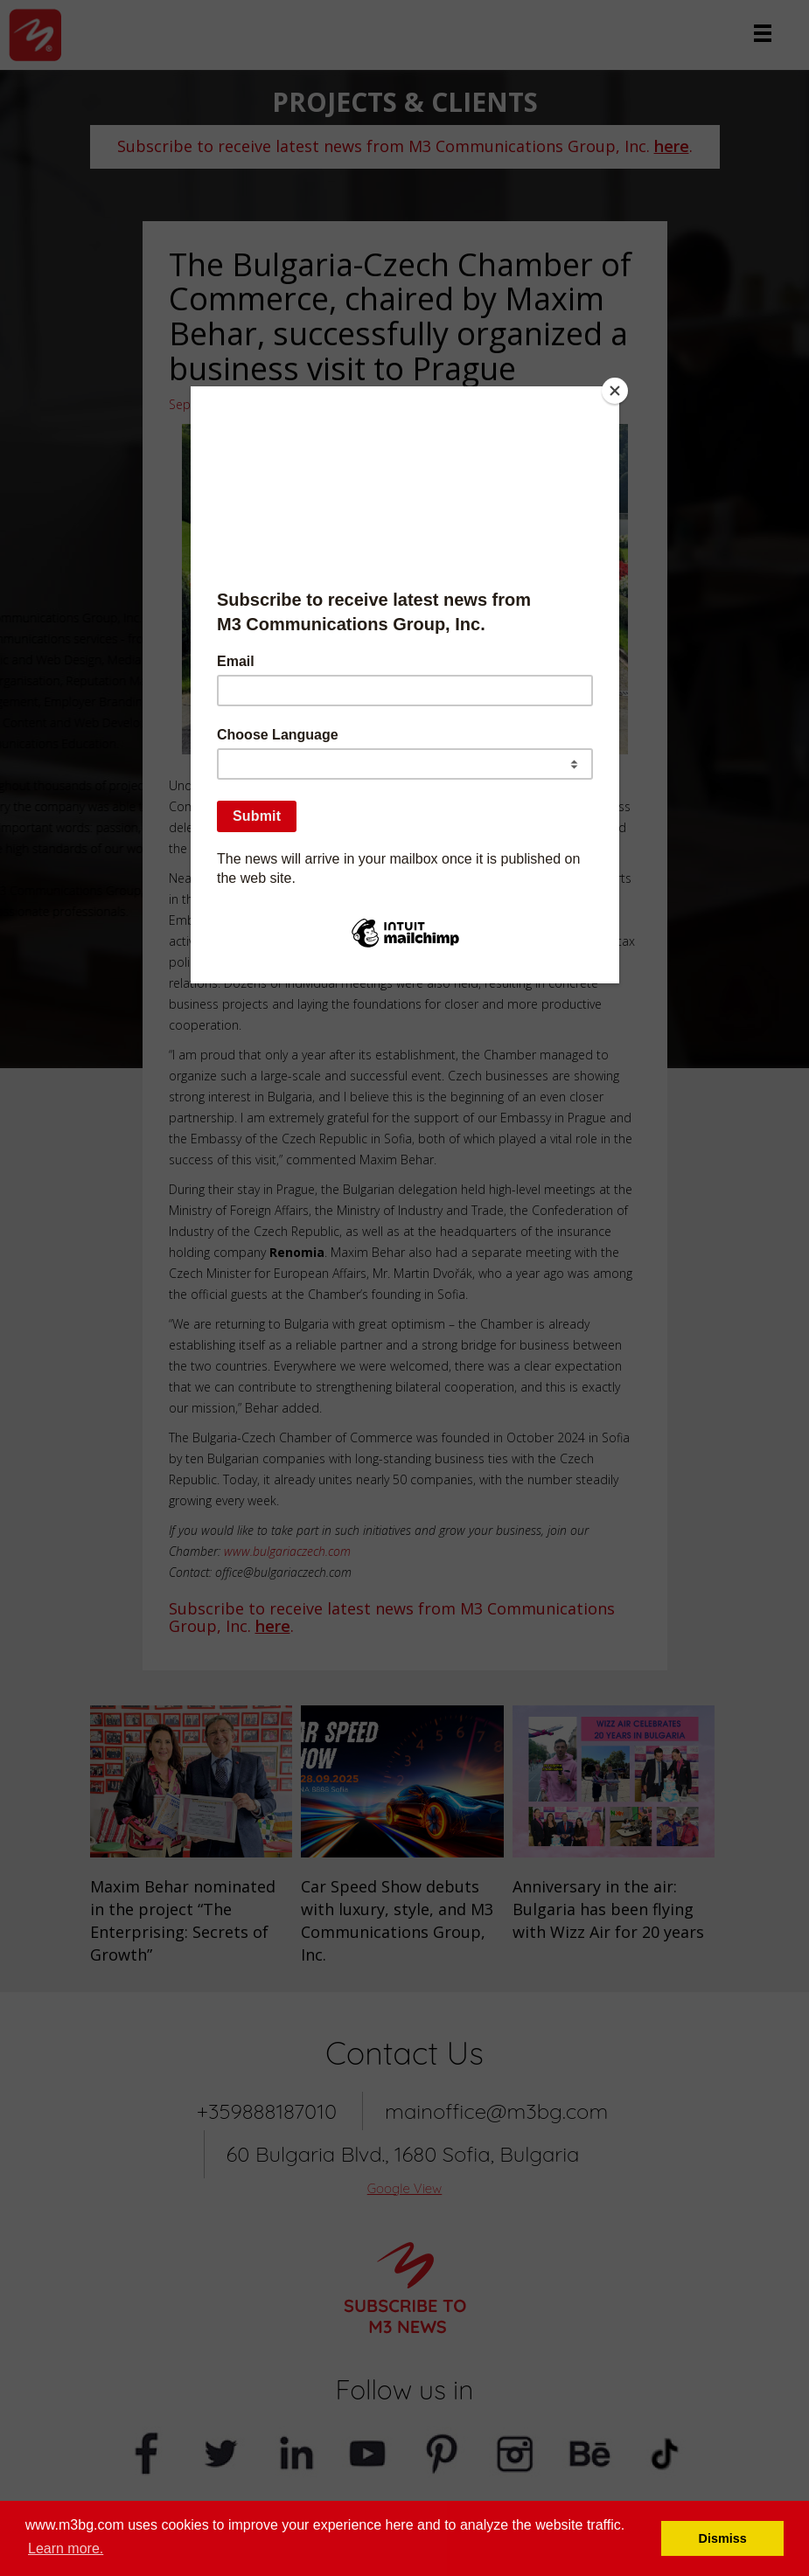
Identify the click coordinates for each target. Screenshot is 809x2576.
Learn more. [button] (65, 2548)
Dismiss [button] (723, 2538)
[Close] (615, 391)
